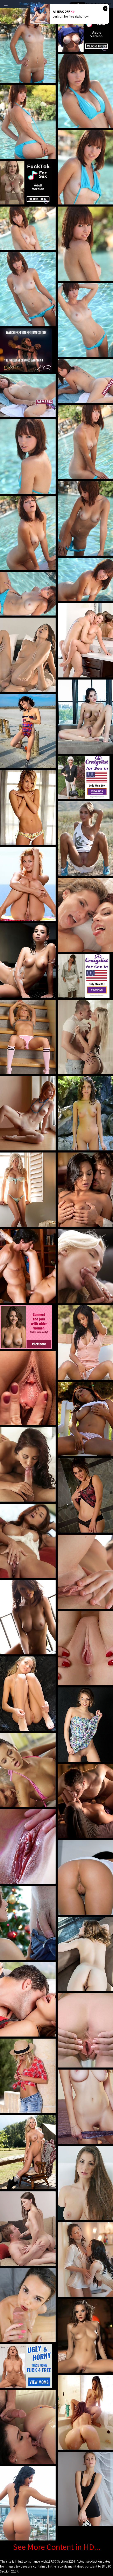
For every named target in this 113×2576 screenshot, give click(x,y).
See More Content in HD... (56, 2546)
